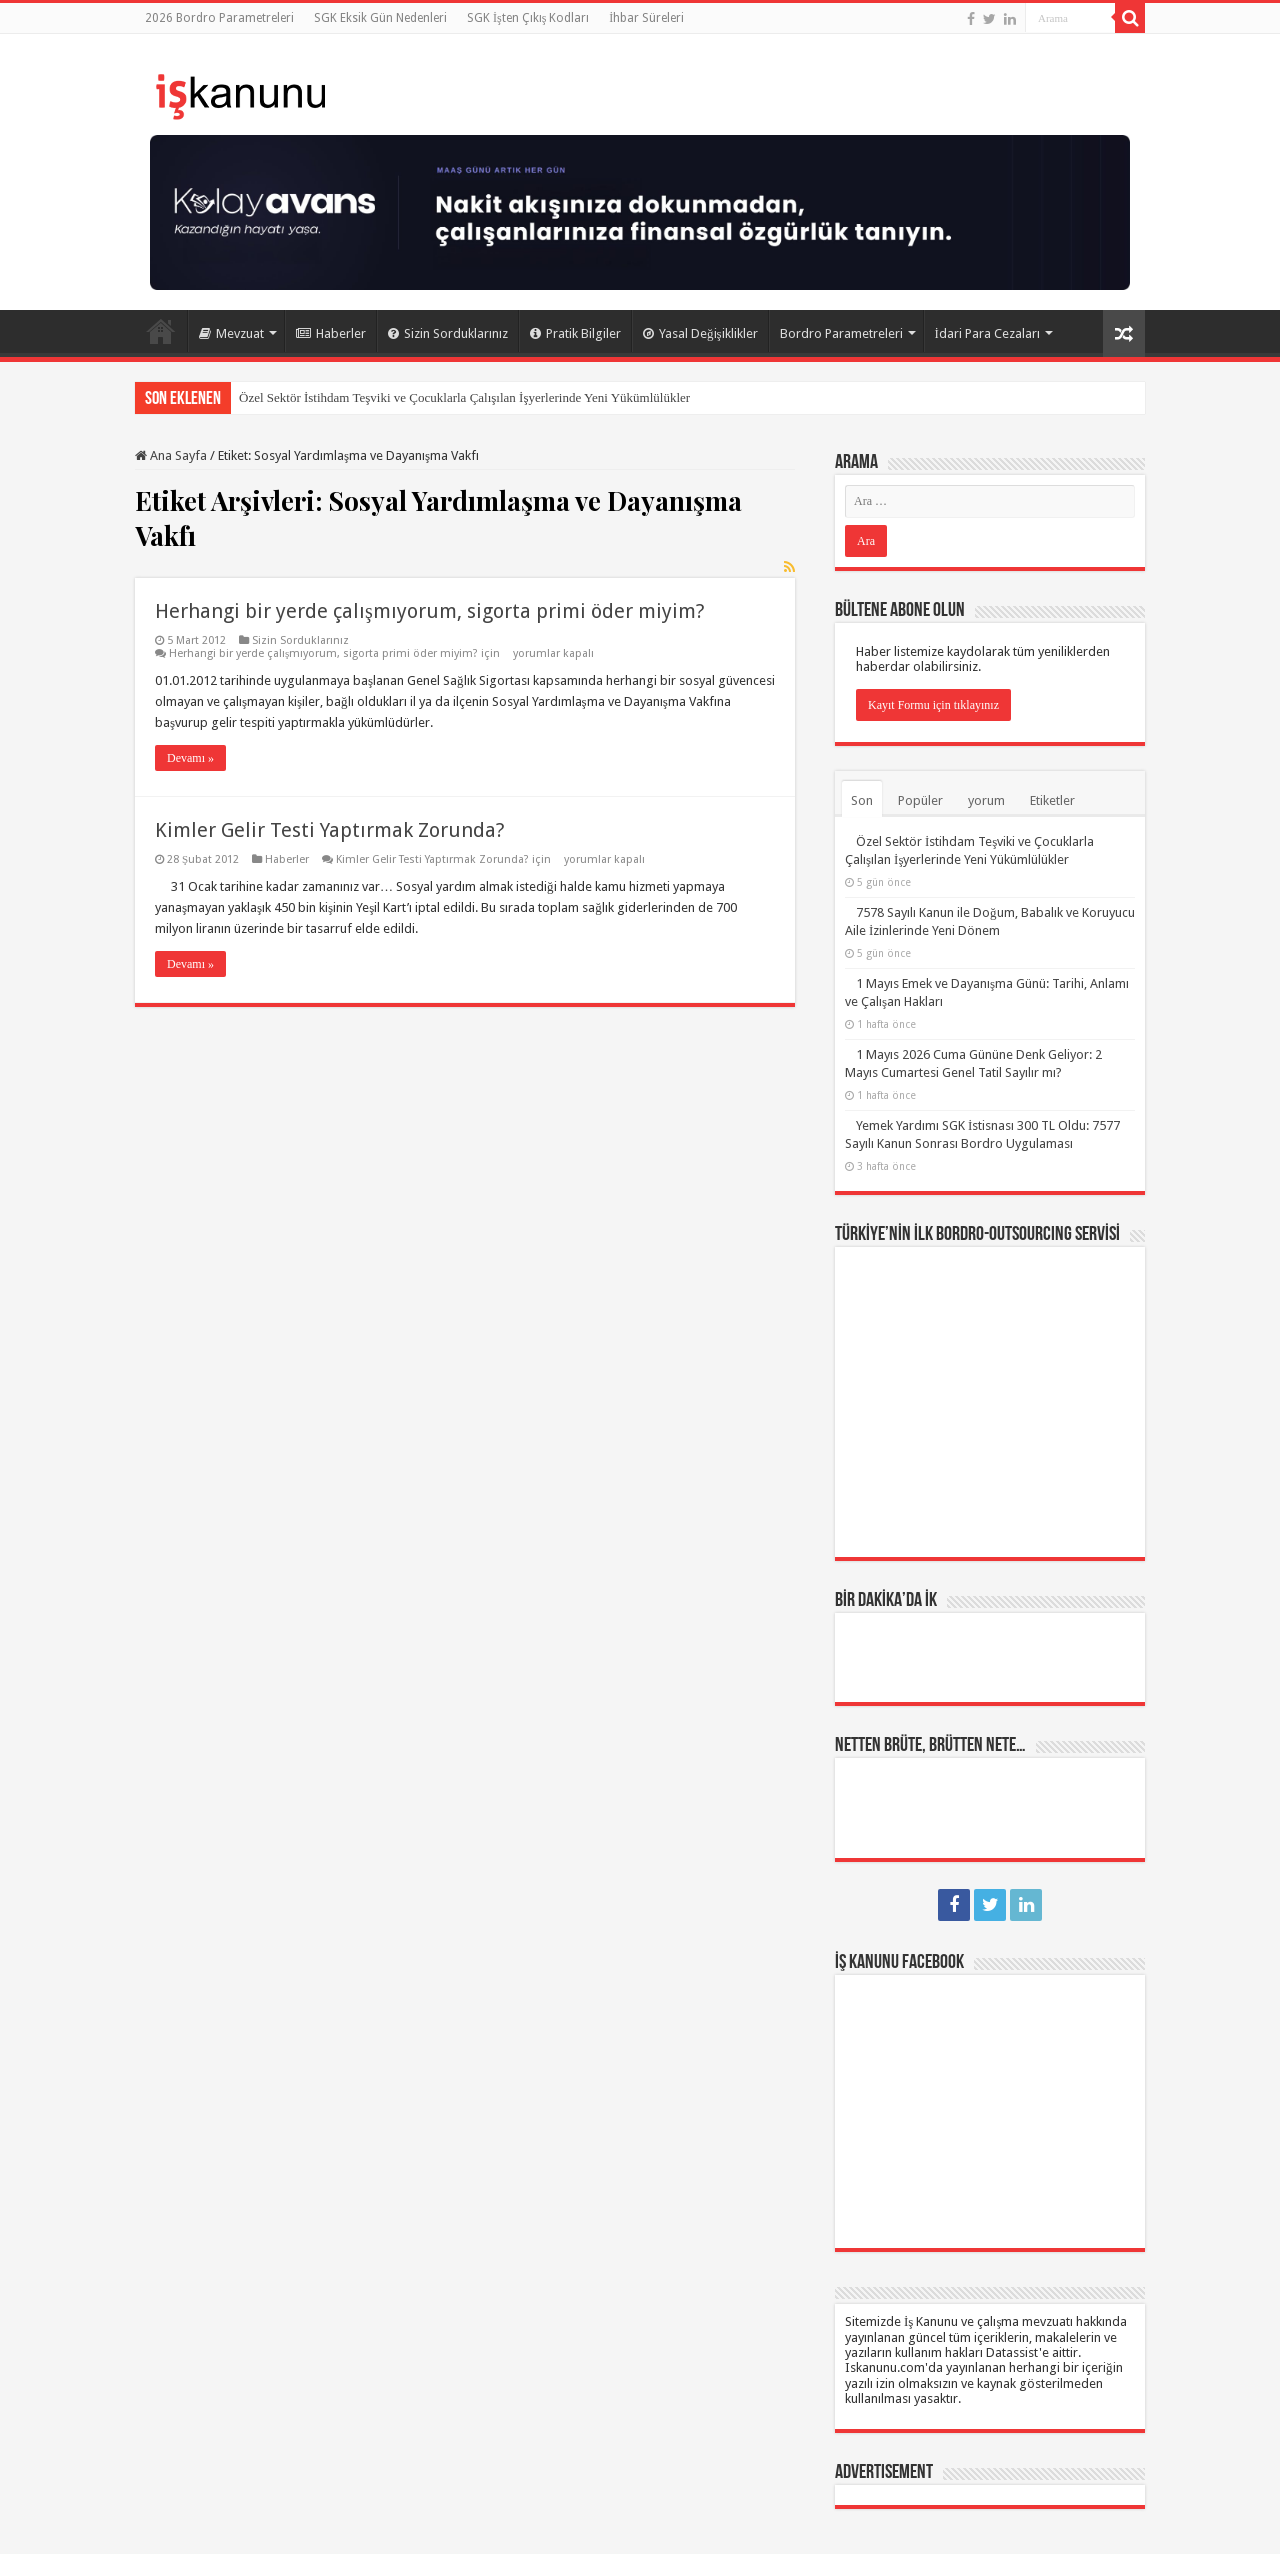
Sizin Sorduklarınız (448, 333)
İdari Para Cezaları (987, 333)
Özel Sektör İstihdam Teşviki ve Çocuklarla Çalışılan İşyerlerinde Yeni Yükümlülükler (464, 397)
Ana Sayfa (161, 331)
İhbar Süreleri (646, 18)
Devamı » (190, 758)
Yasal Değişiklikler (700, 333)
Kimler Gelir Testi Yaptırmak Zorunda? (330, 830)
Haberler (331, 333)
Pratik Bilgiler (575, 333)
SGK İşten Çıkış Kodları (528, 18)
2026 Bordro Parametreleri (219, 18)
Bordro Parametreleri (841, 333)
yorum (986, 800)
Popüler (920, 800)
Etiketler (1052, 800)
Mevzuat (231, 333)
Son (862, 800)
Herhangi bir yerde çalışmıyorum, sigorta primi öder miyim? (430, 611)
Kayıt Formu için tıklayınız (933, 705)
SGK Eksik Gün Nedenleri (380, 18)
